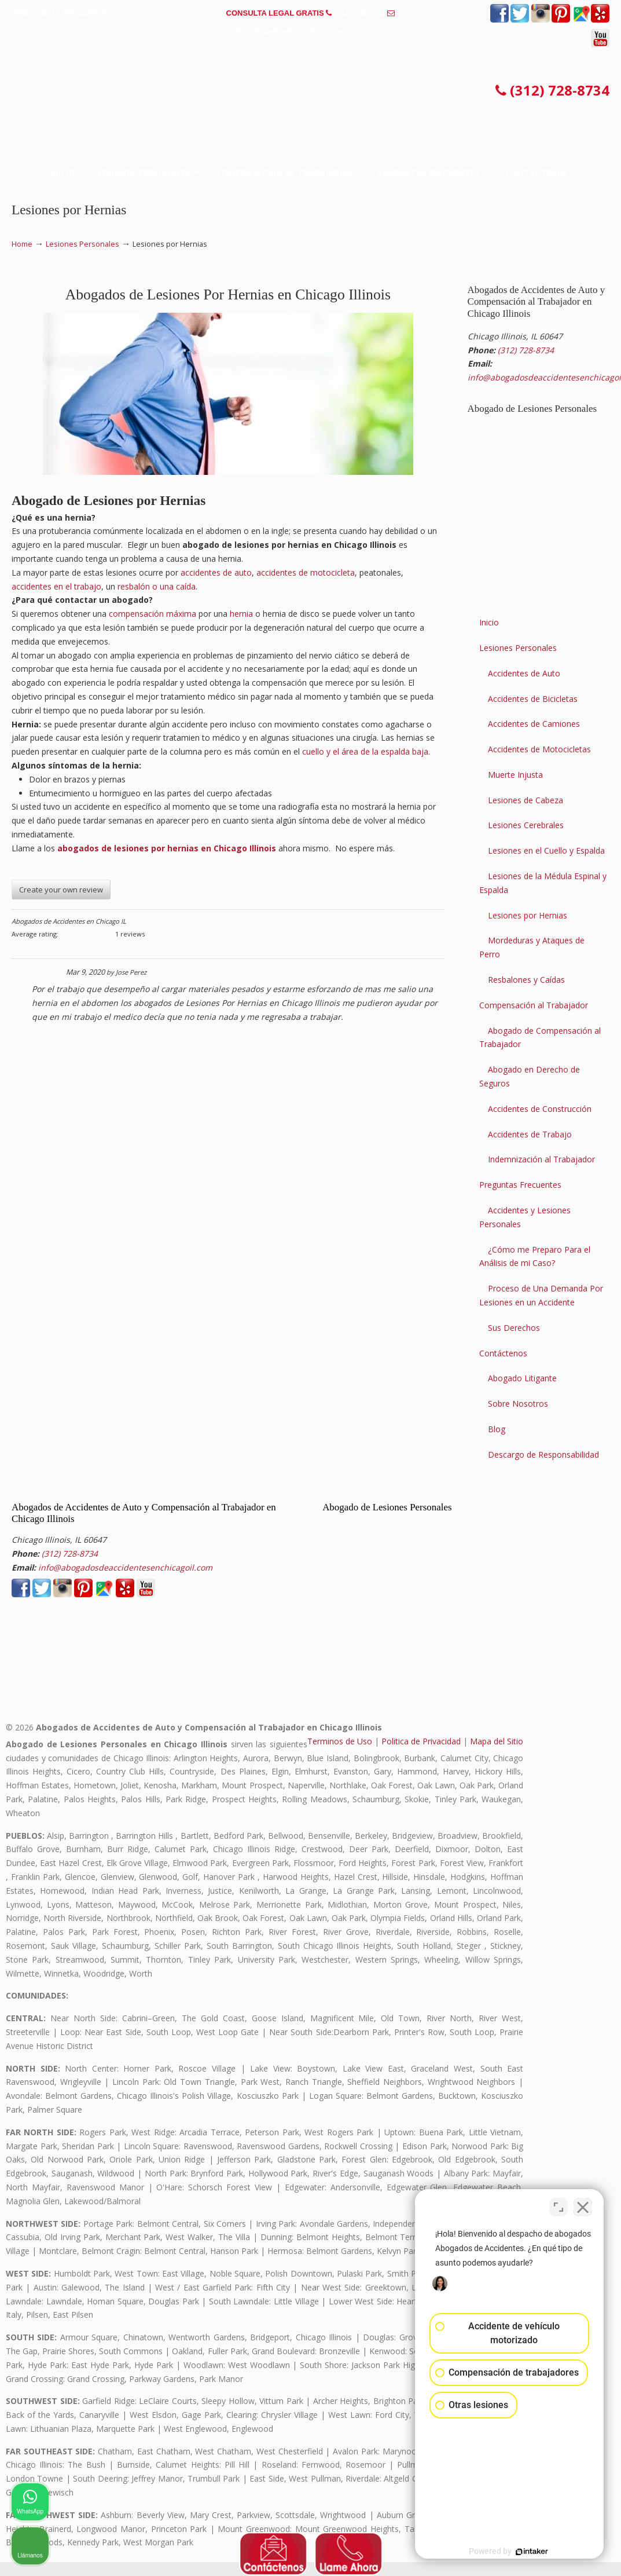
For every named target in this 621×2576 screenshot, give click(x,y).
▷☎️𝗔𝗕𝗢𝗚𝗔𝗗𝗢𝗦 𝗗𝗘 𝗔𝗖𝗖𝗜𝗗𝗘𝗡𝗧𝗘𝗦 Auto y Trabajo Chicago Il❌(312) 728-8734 (311, 91)
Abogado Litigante (522, 1378)
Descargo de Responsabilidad (543, 1454)
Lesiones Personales (82, 244)
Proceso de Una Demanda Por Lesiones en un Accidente (541, 1295)
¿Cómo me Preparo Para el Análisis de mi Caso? (534, 1256)
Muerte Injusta (515, 774)
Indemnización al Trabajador (541, 1159)
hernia (241, 613)
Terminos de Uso (339, 1741)
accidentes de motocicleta (305, 572)
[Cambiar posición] (558, 2206)
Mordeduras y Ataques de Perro (532, 947)
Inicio (489, 622)
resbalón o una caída (156, 586)
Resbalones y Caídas (526, 979)
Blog (496, 1429)
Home (22, 244)
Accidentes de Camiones (534, 723)
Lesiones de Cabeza (525, 800)
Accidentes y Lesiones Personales (525, 1217)
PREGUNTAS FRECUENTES (64, 13)
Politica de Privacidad (421, 1741)
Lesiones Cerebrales (526, 824)
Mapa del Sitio (496, 1741)
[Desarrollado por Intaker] (522, 2551)
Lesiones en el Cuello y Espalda (546, 850)
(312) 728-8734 (359, 13)
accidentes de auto (216, 572)
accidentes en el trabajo (56, 586)
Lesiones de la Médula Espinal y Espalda (543, 882)
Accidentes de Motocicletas (539, 749)
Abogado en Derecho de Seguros (529, 1076)
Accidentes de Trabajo (530, 1134)
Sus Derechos (514, 1327)
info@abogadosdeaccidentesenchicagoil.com (310, 31)
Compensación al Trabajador (533, 1005)
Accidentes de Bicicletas (533, 698)
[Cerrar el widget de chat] (583, 2206)
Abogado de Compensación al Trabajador (540, 1037)
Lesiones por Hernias (527, 915)
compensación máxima (152, 613)
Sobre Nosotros (518, 1403)
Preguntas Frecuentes (520, 1184)
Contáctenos (503, 1353)
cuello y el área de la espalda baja (365, 751)
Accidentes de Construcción (539, 1108)
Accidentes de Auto (524, 673)
